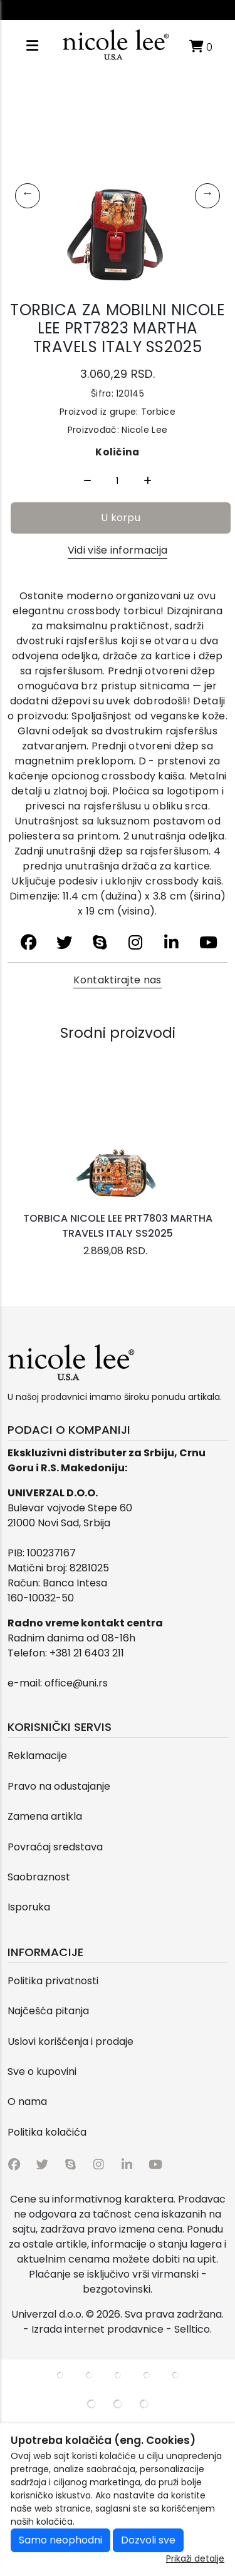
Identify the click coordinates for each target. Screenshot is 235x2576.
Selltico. (193, 2329)
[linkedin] (171, 943)
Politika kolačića (47, 2132)
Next (207, 195)
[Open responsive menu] (32, 46)
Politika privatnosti (53, 1981)
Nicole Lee (144, 429)
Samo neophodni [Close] (60, 2540)
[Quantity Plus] (147, 481)
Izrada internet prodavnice (97, 2329)
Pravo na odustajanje (59, 1786)
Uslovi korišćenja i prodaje (70, 2041)
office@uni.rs (76, 1683)
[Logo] (116, 46)
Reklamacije (37, 1755)
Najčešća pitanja (48, 2011)
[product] (117, 1143)
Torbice (156, 411)
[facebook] (28, 943)
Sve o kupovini (42, 2071)
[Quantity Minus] (87, 481)
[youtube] (207, 943)
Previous (27, 195)
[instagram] (136, 943)
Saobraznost (39, 1877)
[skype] (100, 943)
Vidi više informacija (117, 550)
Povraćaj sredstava (55, 1847)
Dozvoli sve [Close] (148, 2540)
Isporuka (29, 1907)
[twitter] (64, 943)
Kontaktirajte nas (117, 980)
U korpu (120, 517)
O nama (27, 2101)
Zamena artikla (45, 1816)
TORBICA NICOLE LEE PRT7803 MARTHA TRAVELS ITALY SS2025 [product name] (117, 1225)
